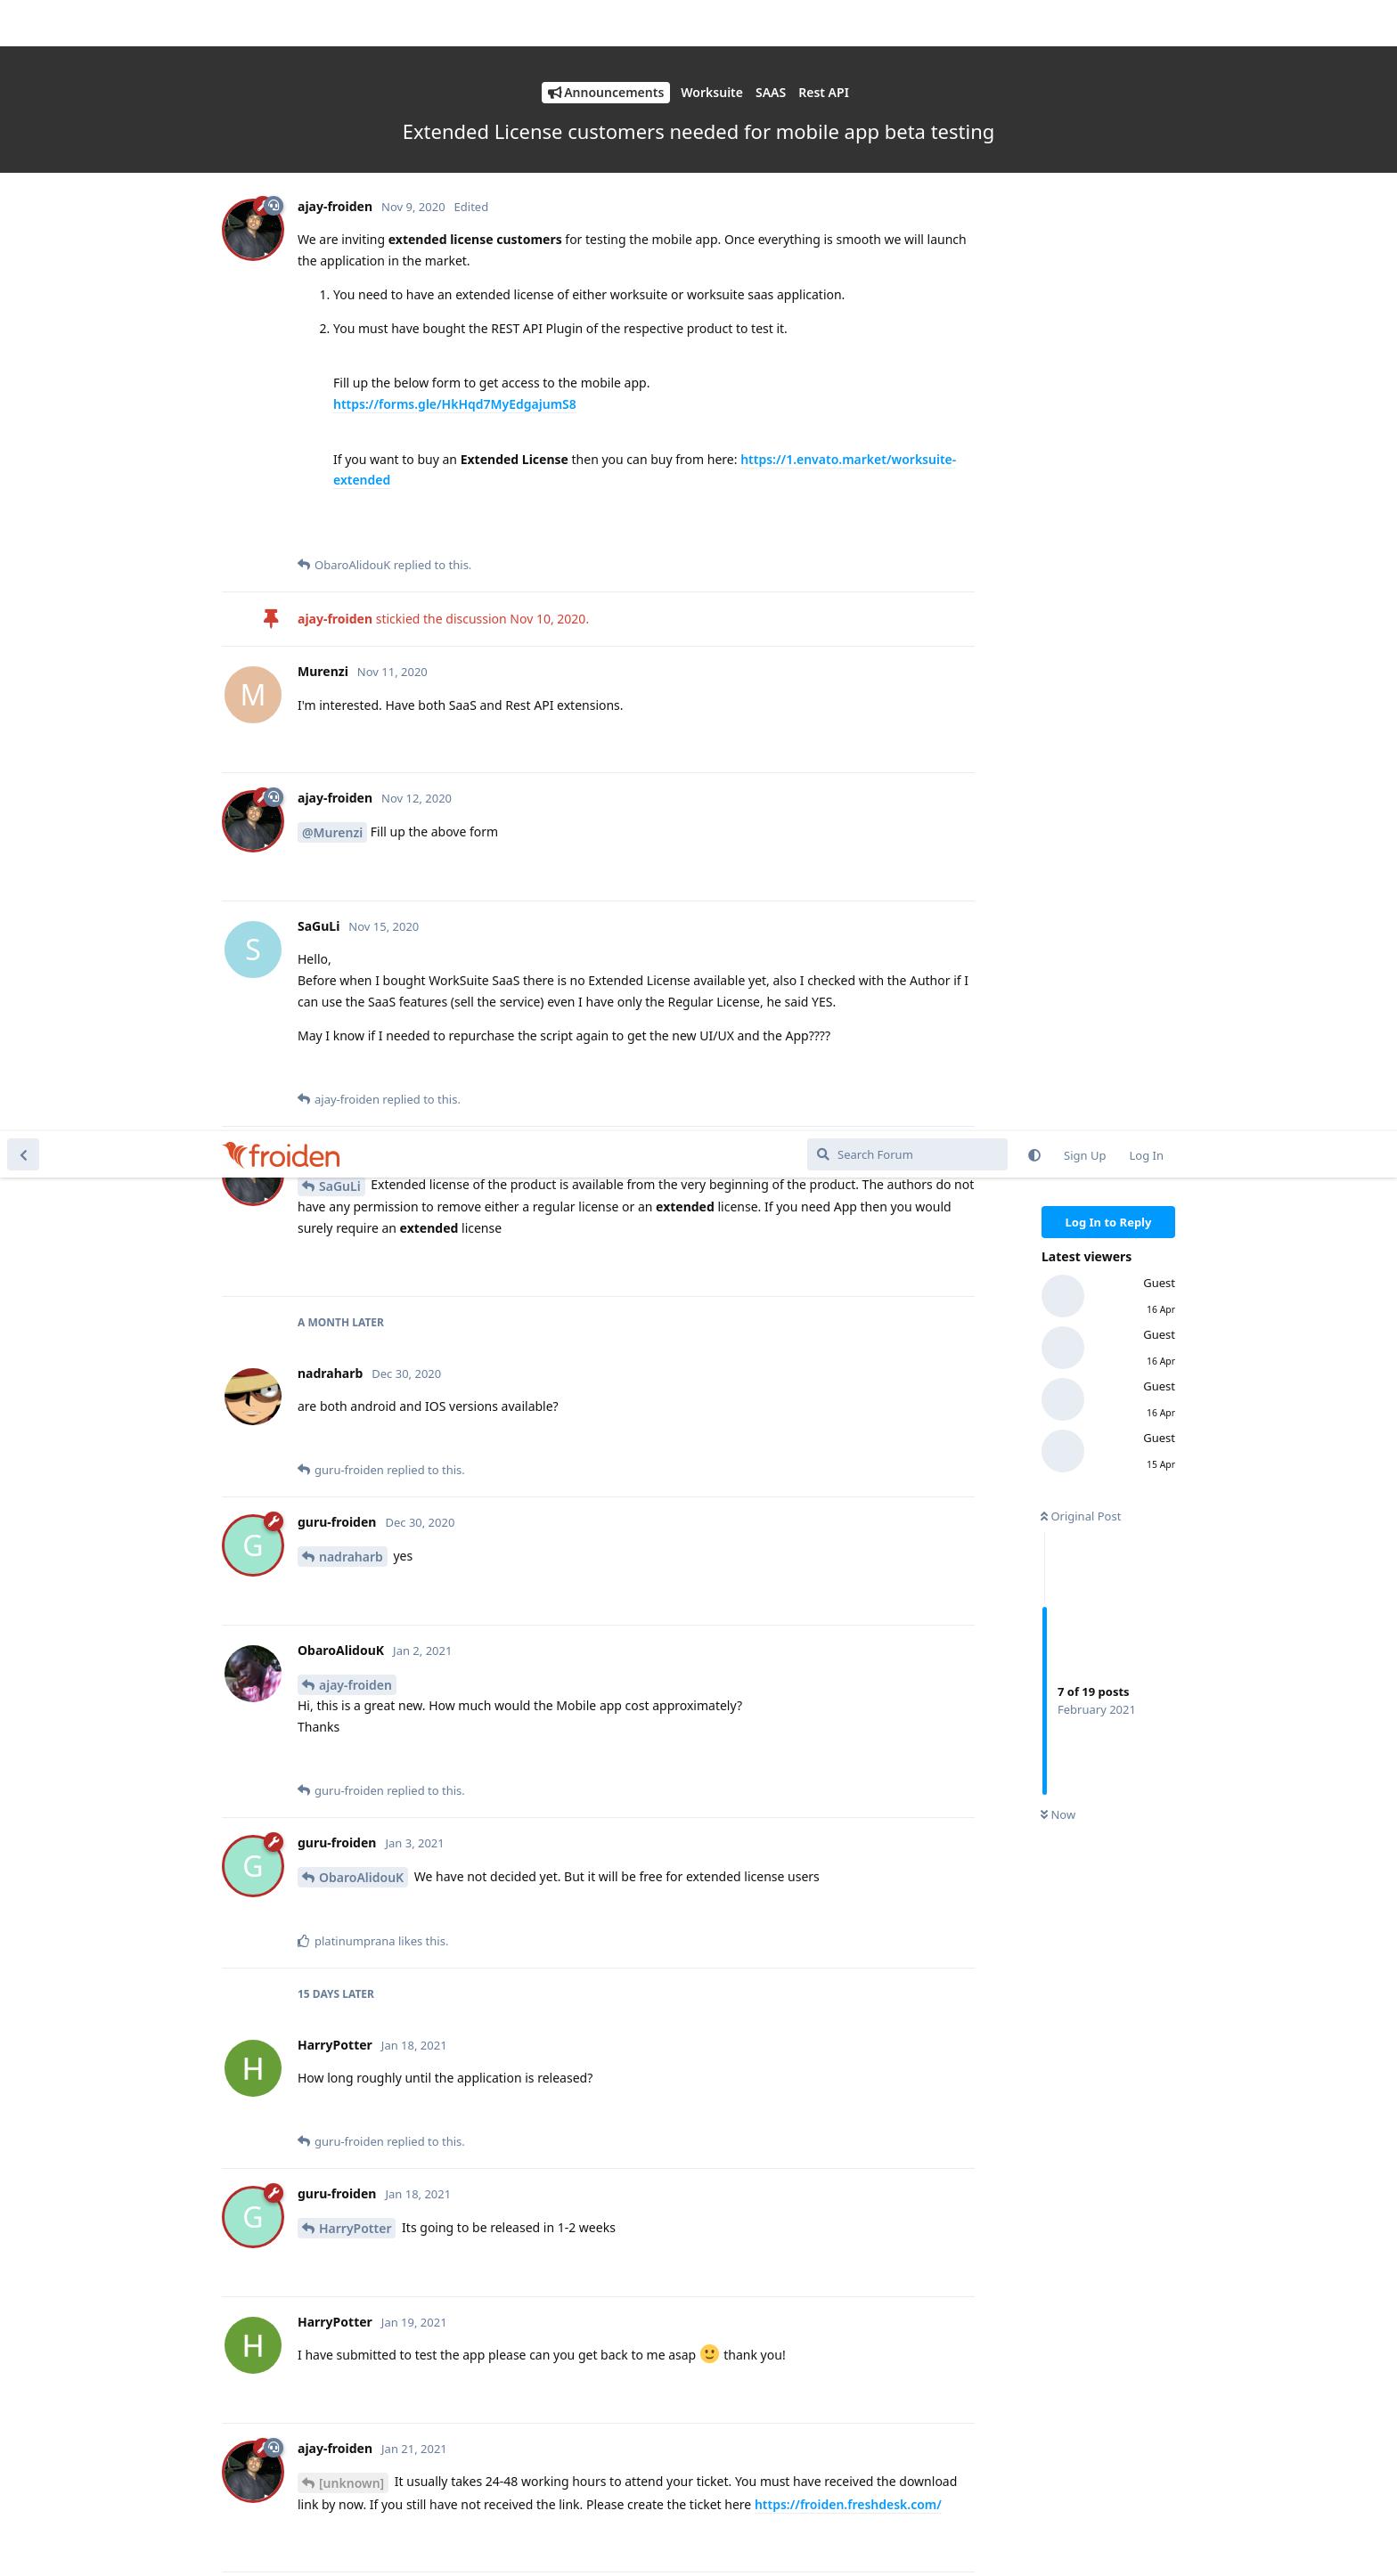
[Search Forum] (907, 23)
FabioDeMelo (358, 2041)
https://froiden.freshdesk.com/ (848, 1373)
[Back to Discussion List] (23, 23)
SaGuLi (340, 54)
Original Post (1081, 385)
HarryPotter (355, 1096)
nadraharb (351, 425)
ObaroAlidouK (361, 746)
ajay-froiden (355, 553)
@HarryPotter (344, 1700)
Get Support (1139, 2536)
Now (1058, 684)
